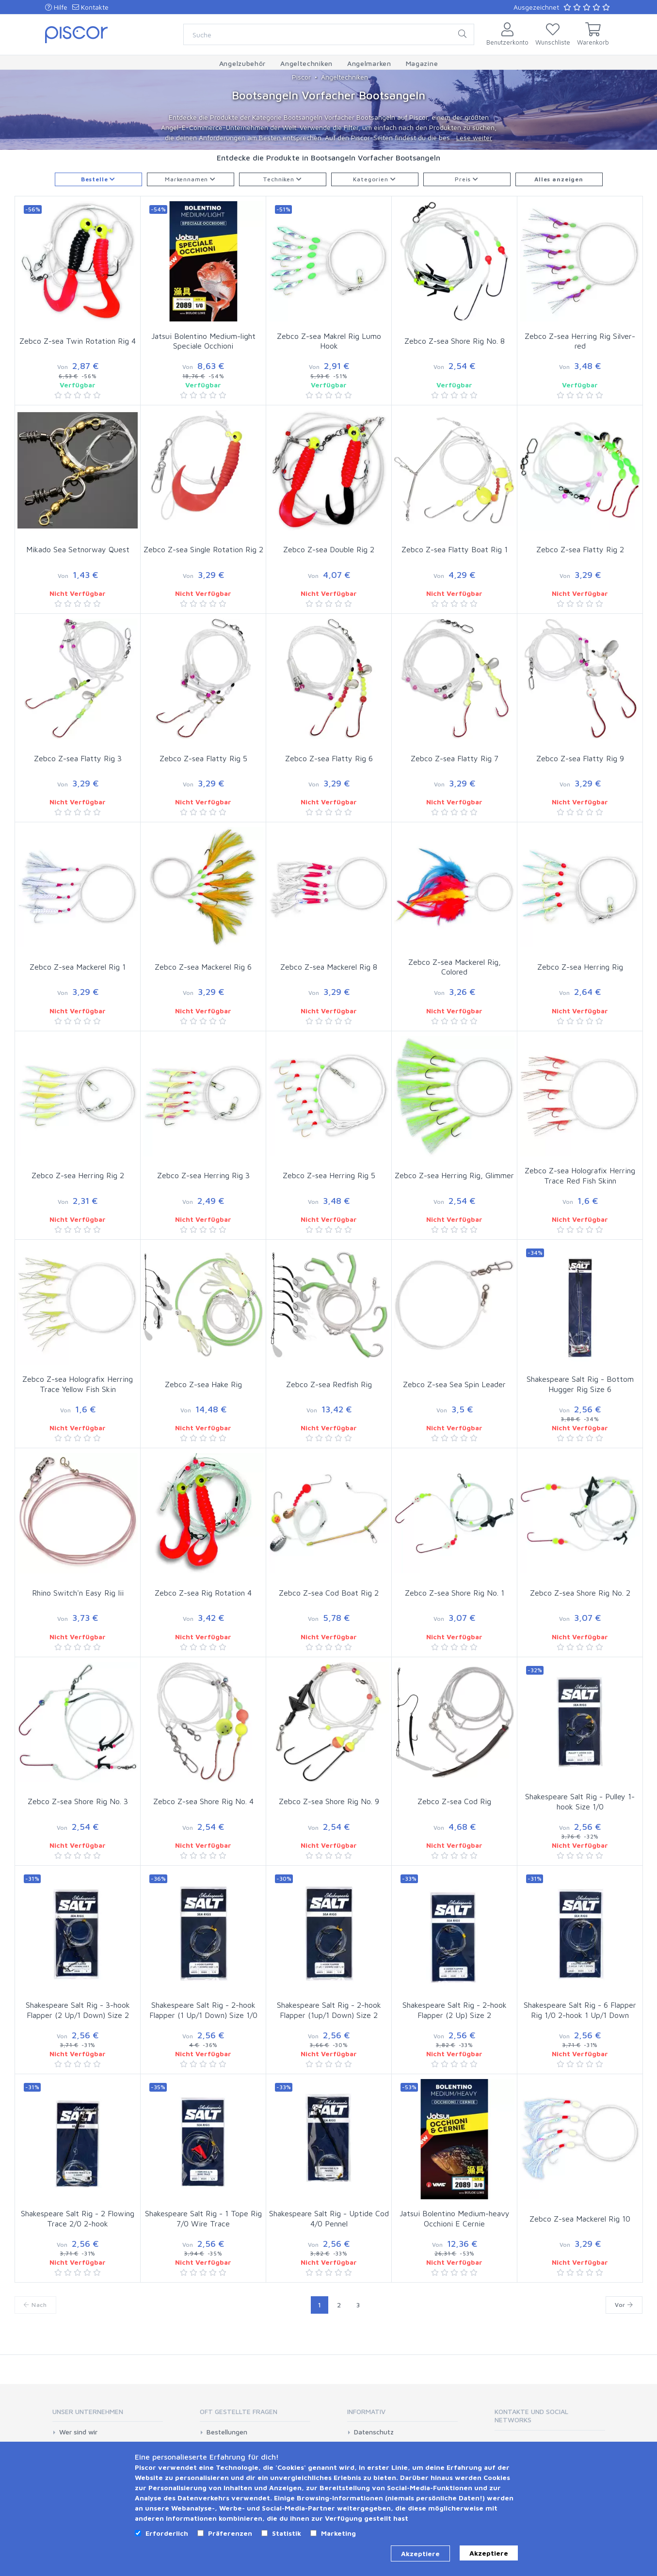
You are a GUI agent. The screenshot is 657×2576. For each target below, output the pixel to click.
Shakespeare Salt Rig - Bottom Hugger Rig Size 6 (580, 1384)
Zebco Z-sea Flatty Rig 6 (329, 758)
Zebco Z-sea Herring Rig (580, 966)
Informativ (366, 2411)
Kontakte (90, 7)
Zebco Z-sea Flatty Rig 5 (203, 758)
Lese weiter (474, 137)
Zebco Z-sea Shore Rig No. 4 (203, 1801)
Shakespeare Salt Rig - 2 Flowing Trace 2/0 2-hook (77, 2218)
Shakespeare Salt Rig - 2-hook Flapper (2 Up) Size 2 (454, 2009)
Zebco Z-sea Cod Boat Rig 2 (329, 1592)
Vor (624, 2304)
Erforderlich (166, 2533)
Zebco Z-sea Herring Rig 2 (78, 1175)
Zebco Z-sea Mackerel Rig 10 (579, 2218)
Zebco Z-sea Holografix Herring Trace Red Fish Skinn (580, 1175)
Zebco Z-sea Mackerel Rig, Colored (454, 967)
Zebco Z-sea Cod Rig (454, 1801)
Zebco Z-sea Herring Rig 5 (329, 1175)
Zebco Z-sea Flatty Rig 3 (78, 758)
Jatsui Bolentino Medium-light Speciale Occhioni (203, 341)
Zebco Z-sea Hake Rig (203, 1384)
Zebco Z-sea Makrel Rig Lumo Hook (329, 341)
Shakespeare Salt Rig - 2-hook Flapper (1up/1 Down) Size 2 (329, 2009)
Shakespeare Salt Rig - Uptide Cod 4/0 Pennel (329, 2218)
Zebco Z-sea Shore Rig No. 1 (454, 1592)
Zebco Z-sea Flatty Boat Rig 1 (454, 549)
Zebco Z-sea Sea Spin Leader (454, 1384)
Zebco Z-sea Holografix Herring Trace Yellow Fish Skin (77, 1384)
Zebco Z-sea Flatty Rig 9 (580, 758)
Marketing (338, 2533)
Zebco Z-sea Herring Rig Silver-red (580, 341)
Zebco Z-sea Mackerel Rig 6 (203, 966)
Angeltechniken (344, 77)
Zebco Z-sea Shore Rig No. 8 (454, 340)
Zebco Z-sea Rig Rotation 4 (203, 1592)
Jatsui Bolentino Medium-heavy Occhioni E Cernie (455, 2218)
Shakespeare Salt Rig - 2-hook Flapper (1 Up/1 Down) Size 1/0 (203, 2009)
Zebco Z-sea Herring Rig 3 (203, 1175)
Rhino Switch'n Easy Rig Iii (78, 1592)
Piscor (301, 77)
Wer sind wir (78, 2432)
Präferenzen (230, 2533)
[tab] (107, 2414)
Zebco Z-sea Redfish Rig (329, 1384)
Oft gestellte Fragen (238, 2411)
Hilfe (56, 7)
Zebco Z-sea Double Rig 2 (328, 549)
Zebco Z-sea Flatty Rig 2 (580, 549)
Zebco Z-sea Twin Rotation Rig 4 (77, 340)
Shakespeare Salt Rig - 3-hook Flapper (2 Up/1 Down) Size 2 (78, 2009)
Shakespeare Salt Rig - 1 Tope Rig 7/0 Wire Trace (203, 2218)
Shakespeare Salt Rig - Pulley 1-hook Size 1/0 (580, 1801)
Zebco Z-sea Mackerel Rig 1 (78, 966)
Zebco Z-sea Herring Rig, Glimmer (454, 1175)
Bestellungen (227, 2432)
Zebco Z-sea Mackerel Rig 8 (328, 966)
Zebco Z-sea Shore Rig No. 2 (580, 1592)
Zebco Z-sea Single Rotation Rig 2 (203, 549)
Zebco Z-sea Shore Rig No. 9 (329, 1801)
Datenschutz (374, 2432)
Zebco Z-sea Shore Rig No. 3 (78, 1801)
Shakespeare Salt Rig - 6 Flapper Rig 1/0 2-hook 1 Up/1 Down (580, 2009)
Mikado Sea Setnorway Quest (77, 549)
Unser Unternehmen (87, 2411)
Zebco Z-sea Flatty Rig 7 (454, 758)
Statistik (286, 2533)
